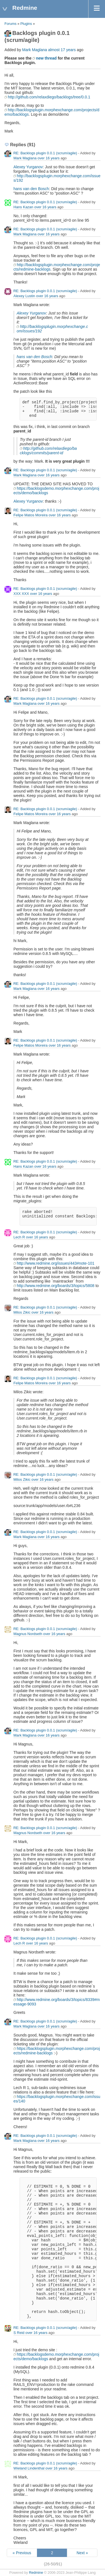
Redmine (36, 2573)
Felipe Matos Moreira (30, 515)
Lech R (19, 1237)
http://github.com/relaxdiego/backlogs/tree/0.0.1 (49, 97)
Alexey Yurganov (28, 167)
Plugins (26, 24)
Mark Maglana (34, 50)
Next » (82, 2553)
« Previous (22, 2553)
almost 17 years (62, 50)
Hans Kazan (23, 207)
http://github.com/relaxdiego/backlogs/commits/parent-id (48, 450)
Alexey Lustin (24, 296)
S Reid (18, 2333)
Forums (10, 24)
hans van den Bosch (31, 188)
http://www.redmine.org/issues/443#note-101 (55, 1263)
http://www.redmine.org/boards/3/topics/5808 (55, 1285)
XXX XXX (21, 594)
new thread (46, 58)
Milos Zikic (22, 1312)
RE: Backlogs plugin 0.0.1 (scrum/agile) (45, 153)
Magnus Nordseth (27, 1634)
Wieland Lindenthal (29, 2468)
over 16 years (49, 158)
